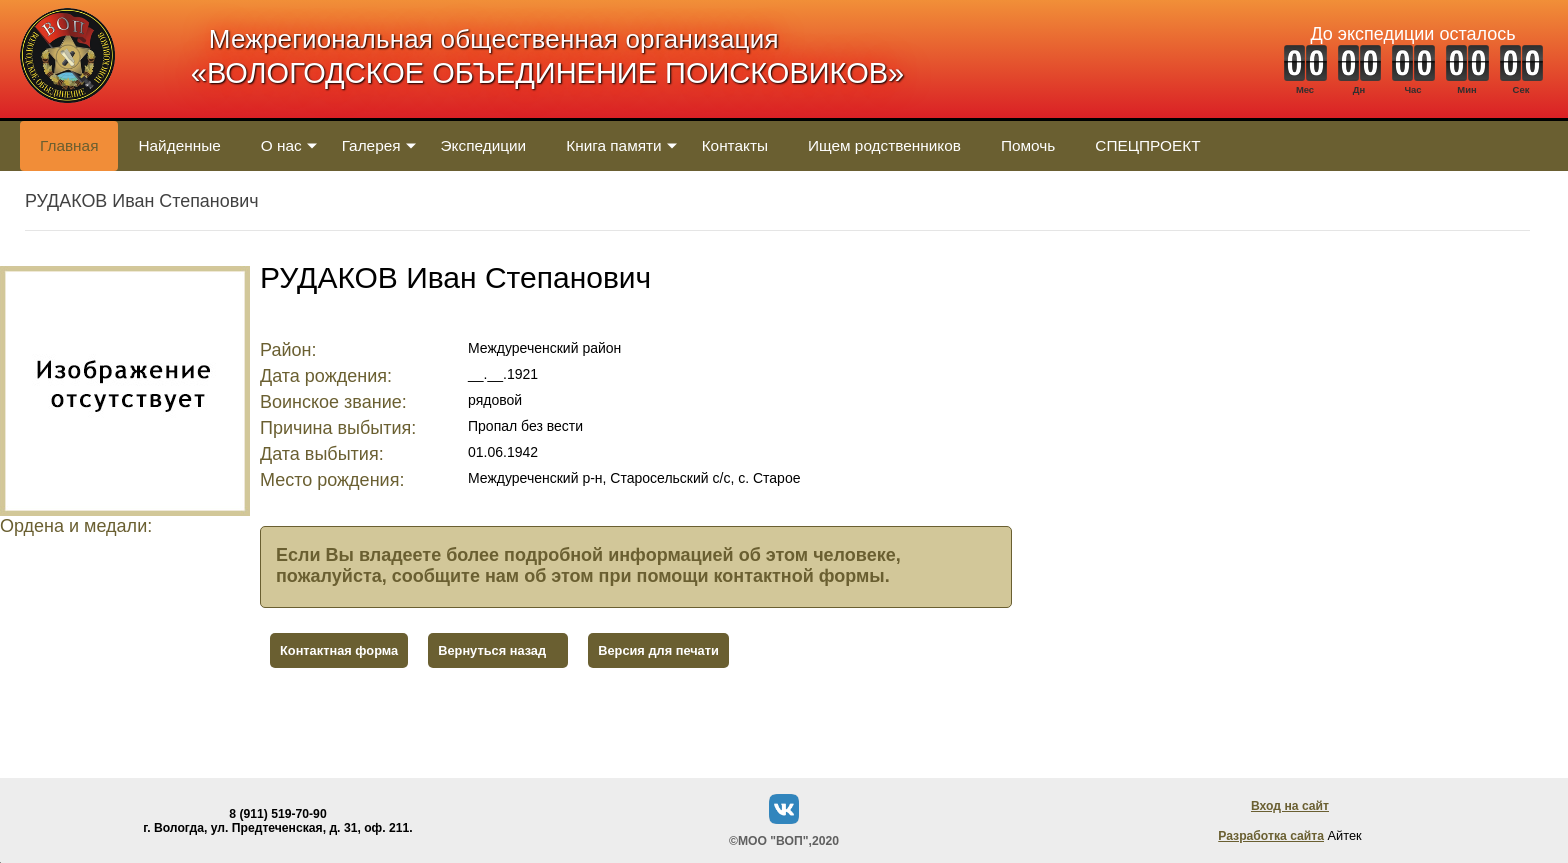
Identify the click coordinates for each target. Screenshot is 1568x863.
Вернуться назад (492, 650)
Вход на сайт (1290, 806)
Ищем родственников (884, 145)
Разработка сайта (1271, 836)
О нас (281, 145)
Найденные (179, 145)
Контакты (735, 145)
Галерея (371, 145)
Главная (69, 145)
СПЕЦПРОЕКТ (1147, 145)
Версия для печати (658, 650)
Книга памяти (613, 145)
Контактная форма (339, 650)
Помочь (1028, 145)
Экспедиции (484, 145)
